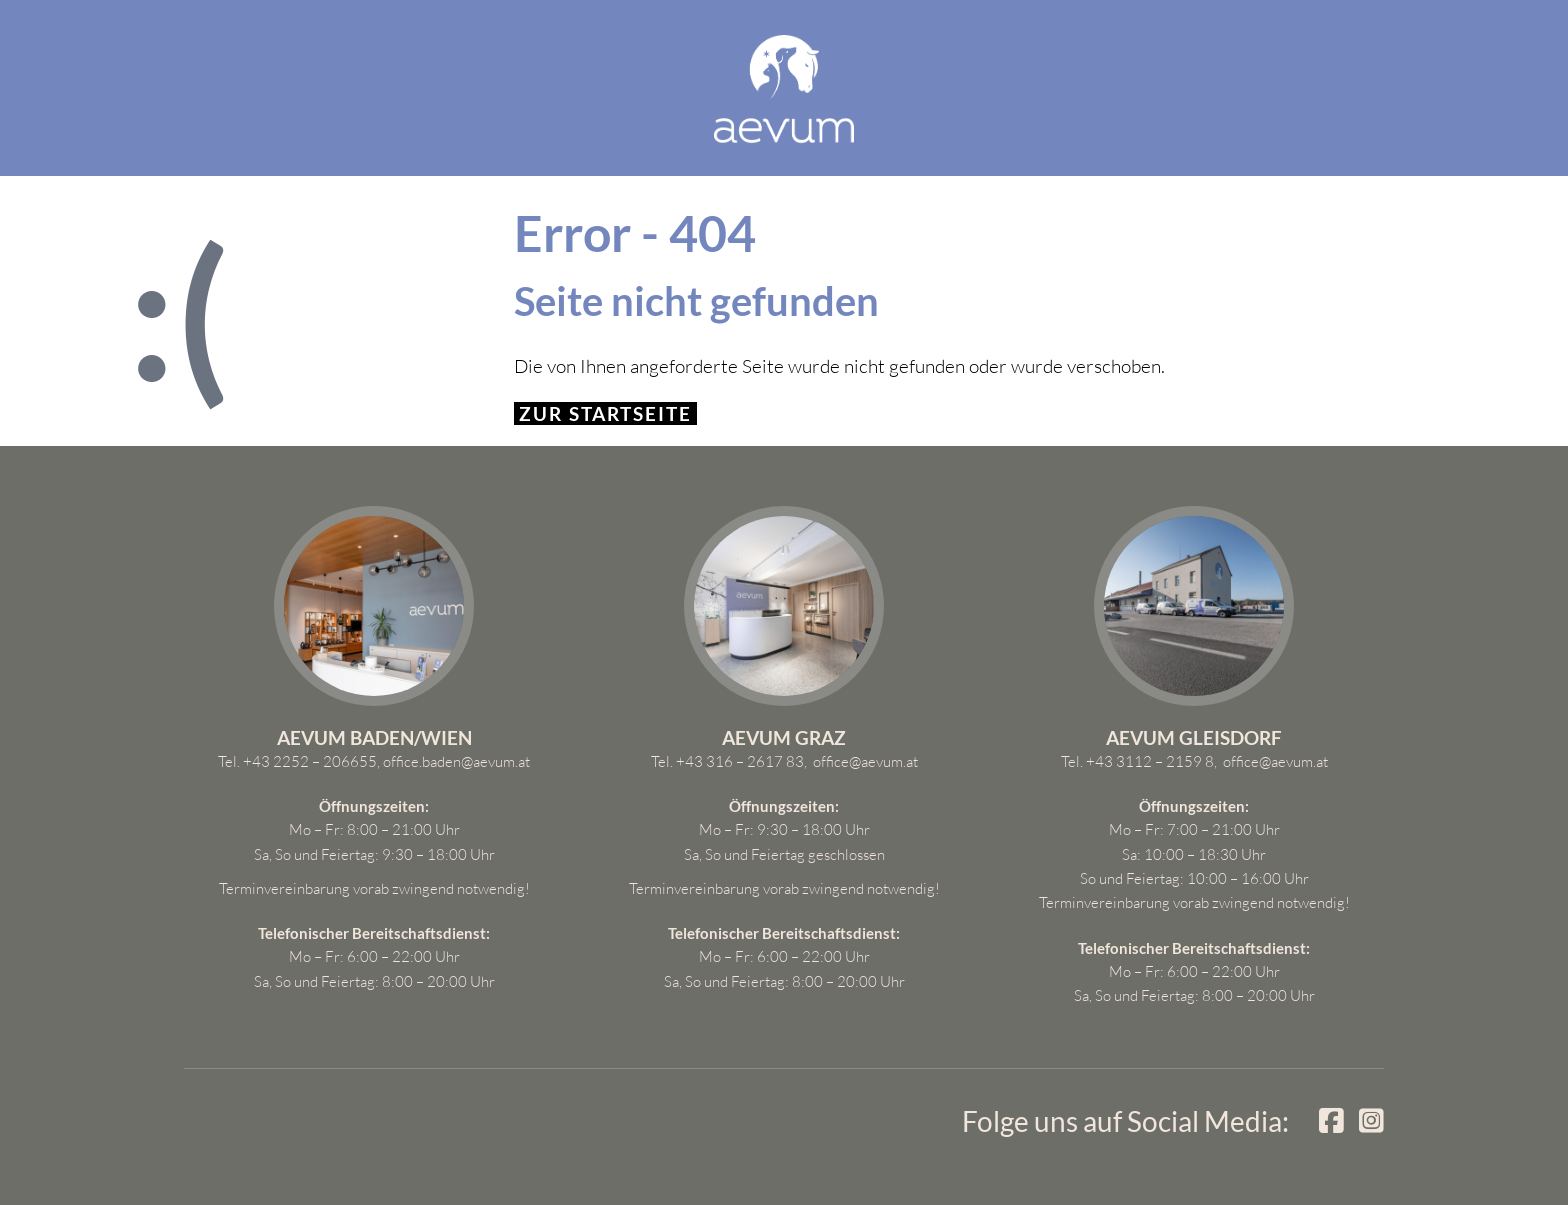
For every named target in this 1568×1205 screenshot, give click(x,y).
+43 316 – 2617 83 (740, 761)
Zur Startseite (605, 413)
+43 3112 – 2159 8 (1150, 761)
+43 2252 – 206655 (310, 761)
